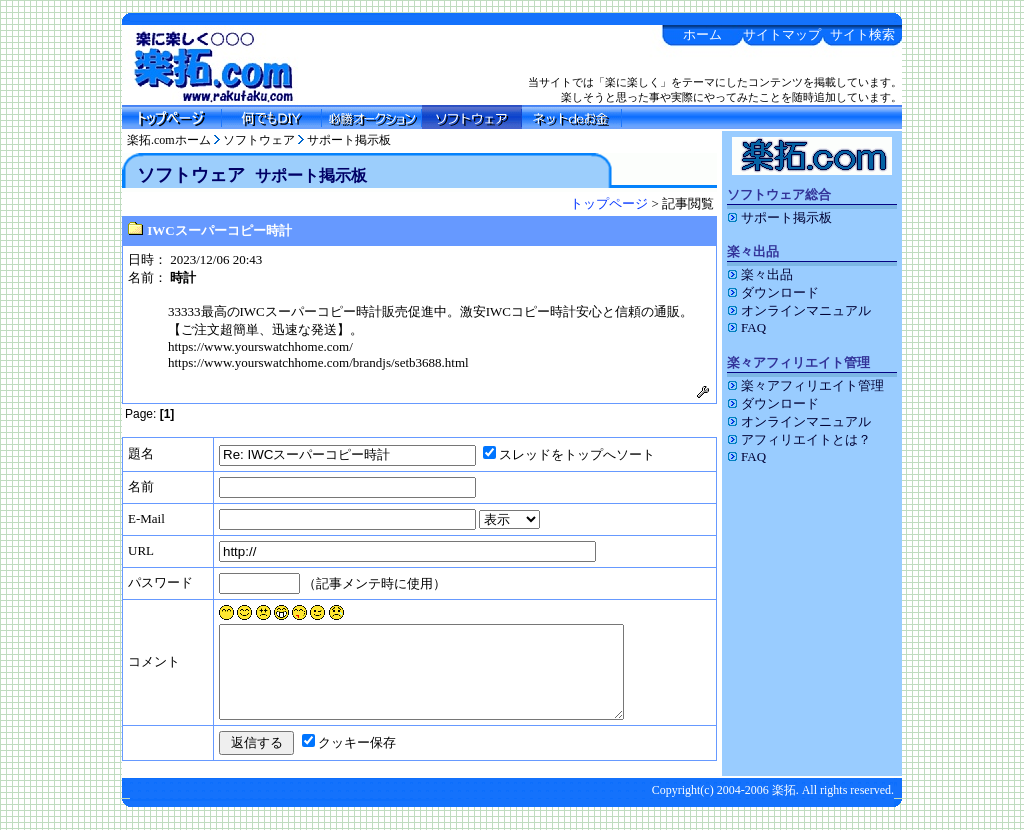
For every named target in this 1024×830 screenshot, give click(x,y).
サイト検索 (862, 34)
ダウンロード (773, 292)
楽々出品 (760, 274)
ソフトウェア (259, 140)
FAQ (746, 327)
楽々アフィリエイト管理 (805, 385)
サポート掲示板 (349, 140)
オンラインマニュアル (799, 310)
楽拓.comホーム (169, 140)
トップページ (609, 203)
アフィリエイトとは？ (799, 439)
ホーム (702, 34)
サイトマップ (782, 34)
